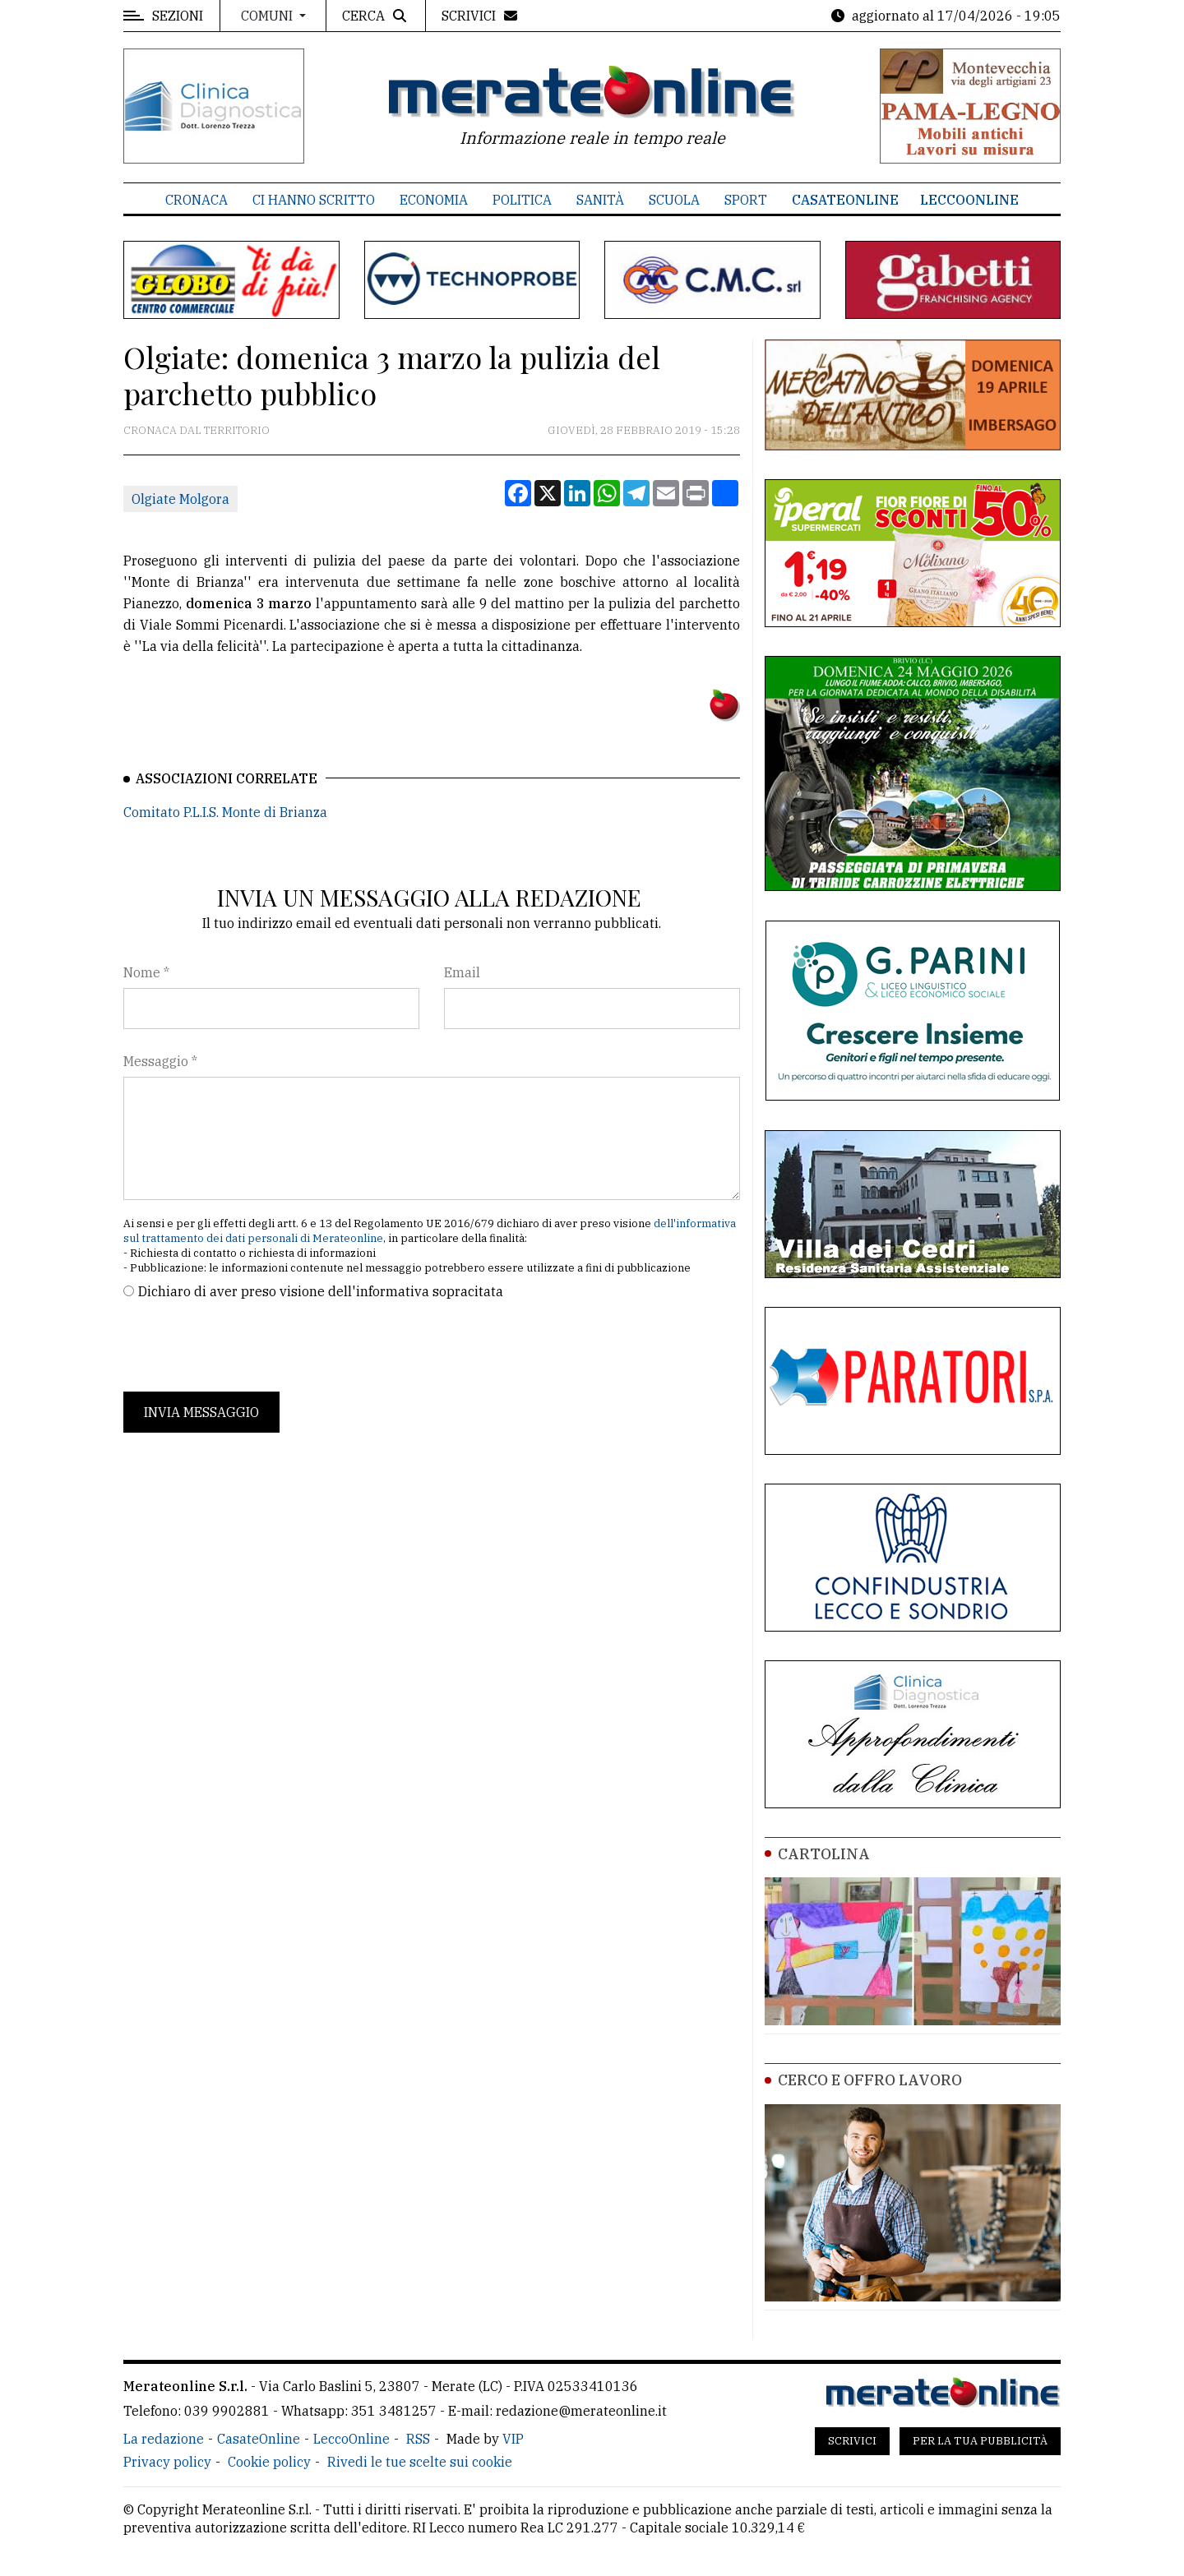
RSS (418, 2439)
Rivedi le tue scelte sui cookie (419, 2462)
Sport (745, 200)
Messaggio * (160, 1061)
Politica (522, 200)
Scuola (674, 200)
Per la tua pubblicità (980, 2441)
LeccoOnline (969, 200)
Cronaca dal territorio (196, 430)
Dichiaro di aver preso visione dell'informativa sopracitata (320, 1291)
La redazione (163, 2439)
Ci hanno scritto (313, 200)
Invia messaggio (201, 1412)
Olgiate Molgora (180, 499)
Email (462, 972)
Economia (434, 200)
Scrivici (852, 2441)
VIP (513, 2439)
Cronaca (196, 200)
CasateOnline (845, 200)
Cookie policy (269, 2462)
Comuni (268, 15)
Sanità (600, 200)
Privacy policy (167, 2462)
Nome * (146, 972)
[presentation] (248, 1346)
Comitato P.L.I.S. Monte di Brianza (225, 812)
